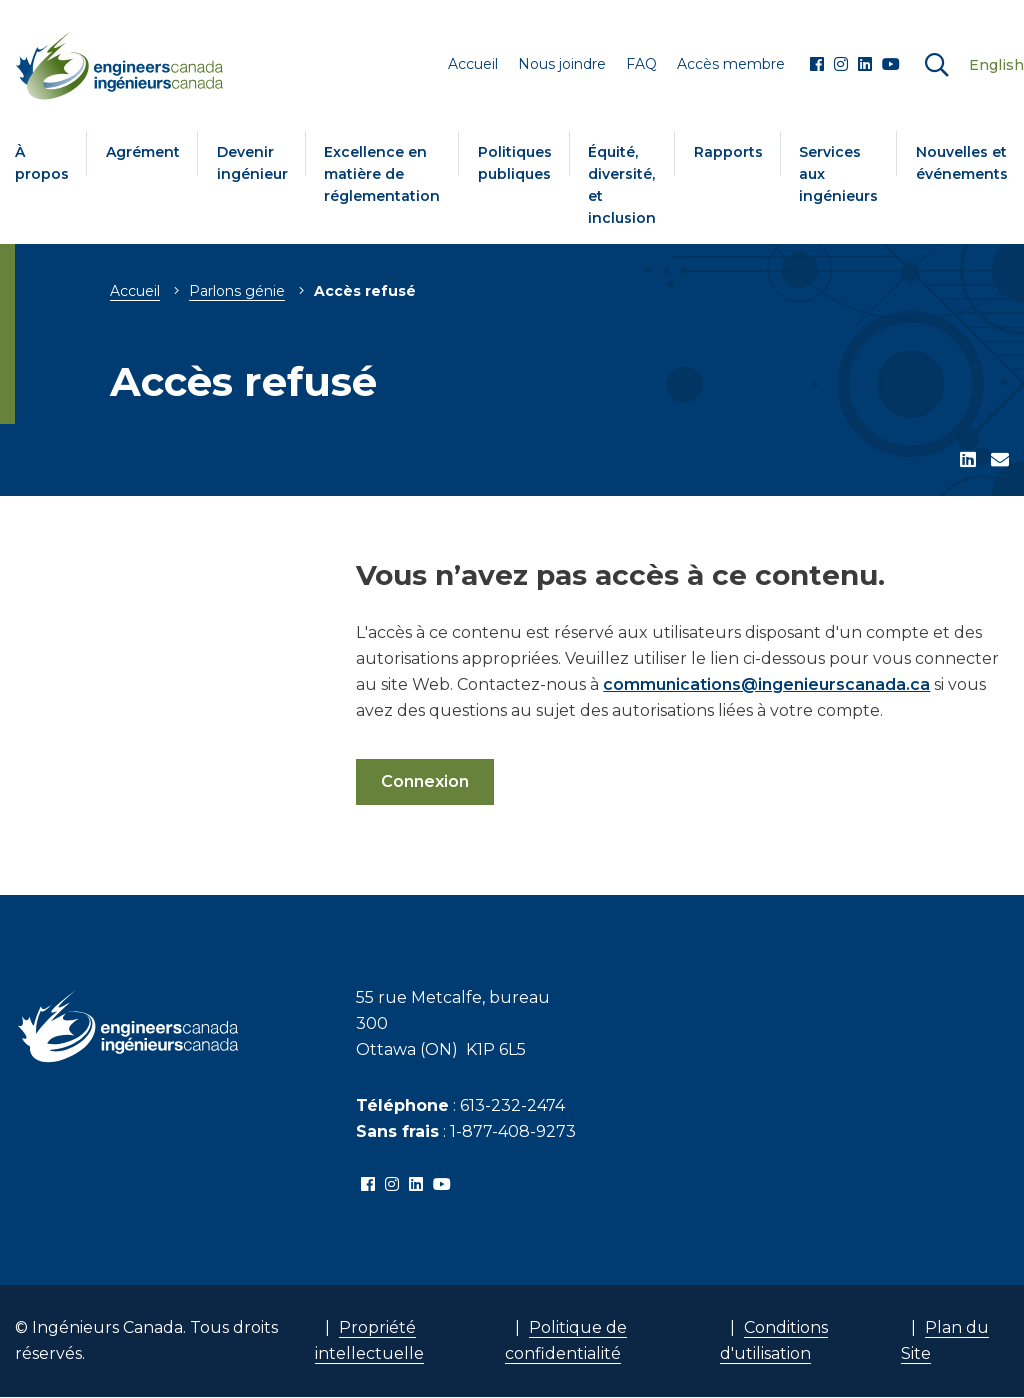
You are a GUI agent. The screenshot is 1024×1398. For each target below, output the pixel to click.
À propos (42, 163)
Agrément (143, 152)
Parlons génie (237, 291)
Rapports (728, 152)
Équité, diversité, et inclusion (622, 185)
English (996, 65)
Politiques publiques (515, 163)
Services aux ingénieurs (838, 174)
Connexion (425, 781)
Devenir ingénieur (252, 163)
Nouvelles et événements (962, 163)
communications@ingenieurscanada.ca (766, 684)
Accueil (135, 291)
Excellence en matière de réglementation (382, 174)
